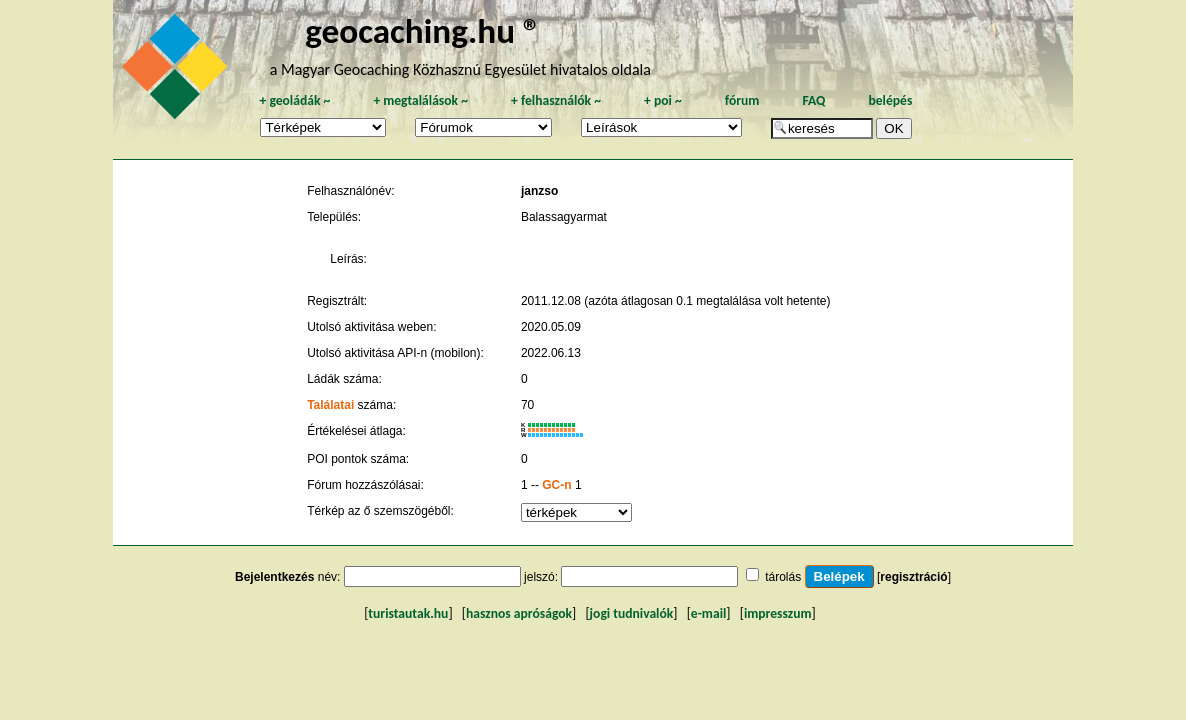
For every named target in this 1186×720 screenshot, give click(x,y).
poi (663, 100)
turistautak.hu (408, 613)
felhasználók (556, 100)
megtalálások (420, 100)
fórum (742, 100)
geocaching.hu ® (423, 30)
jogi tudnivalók (632, 613)
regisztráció (913, 577)
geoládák (294, 100)
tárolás (783, 577)
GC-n (556, 485)
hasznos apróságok (519, 613)
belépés (890, 100)
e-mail (708, 613)
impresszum (778, 613)
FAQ (813, 100)
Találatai (330, 405)
